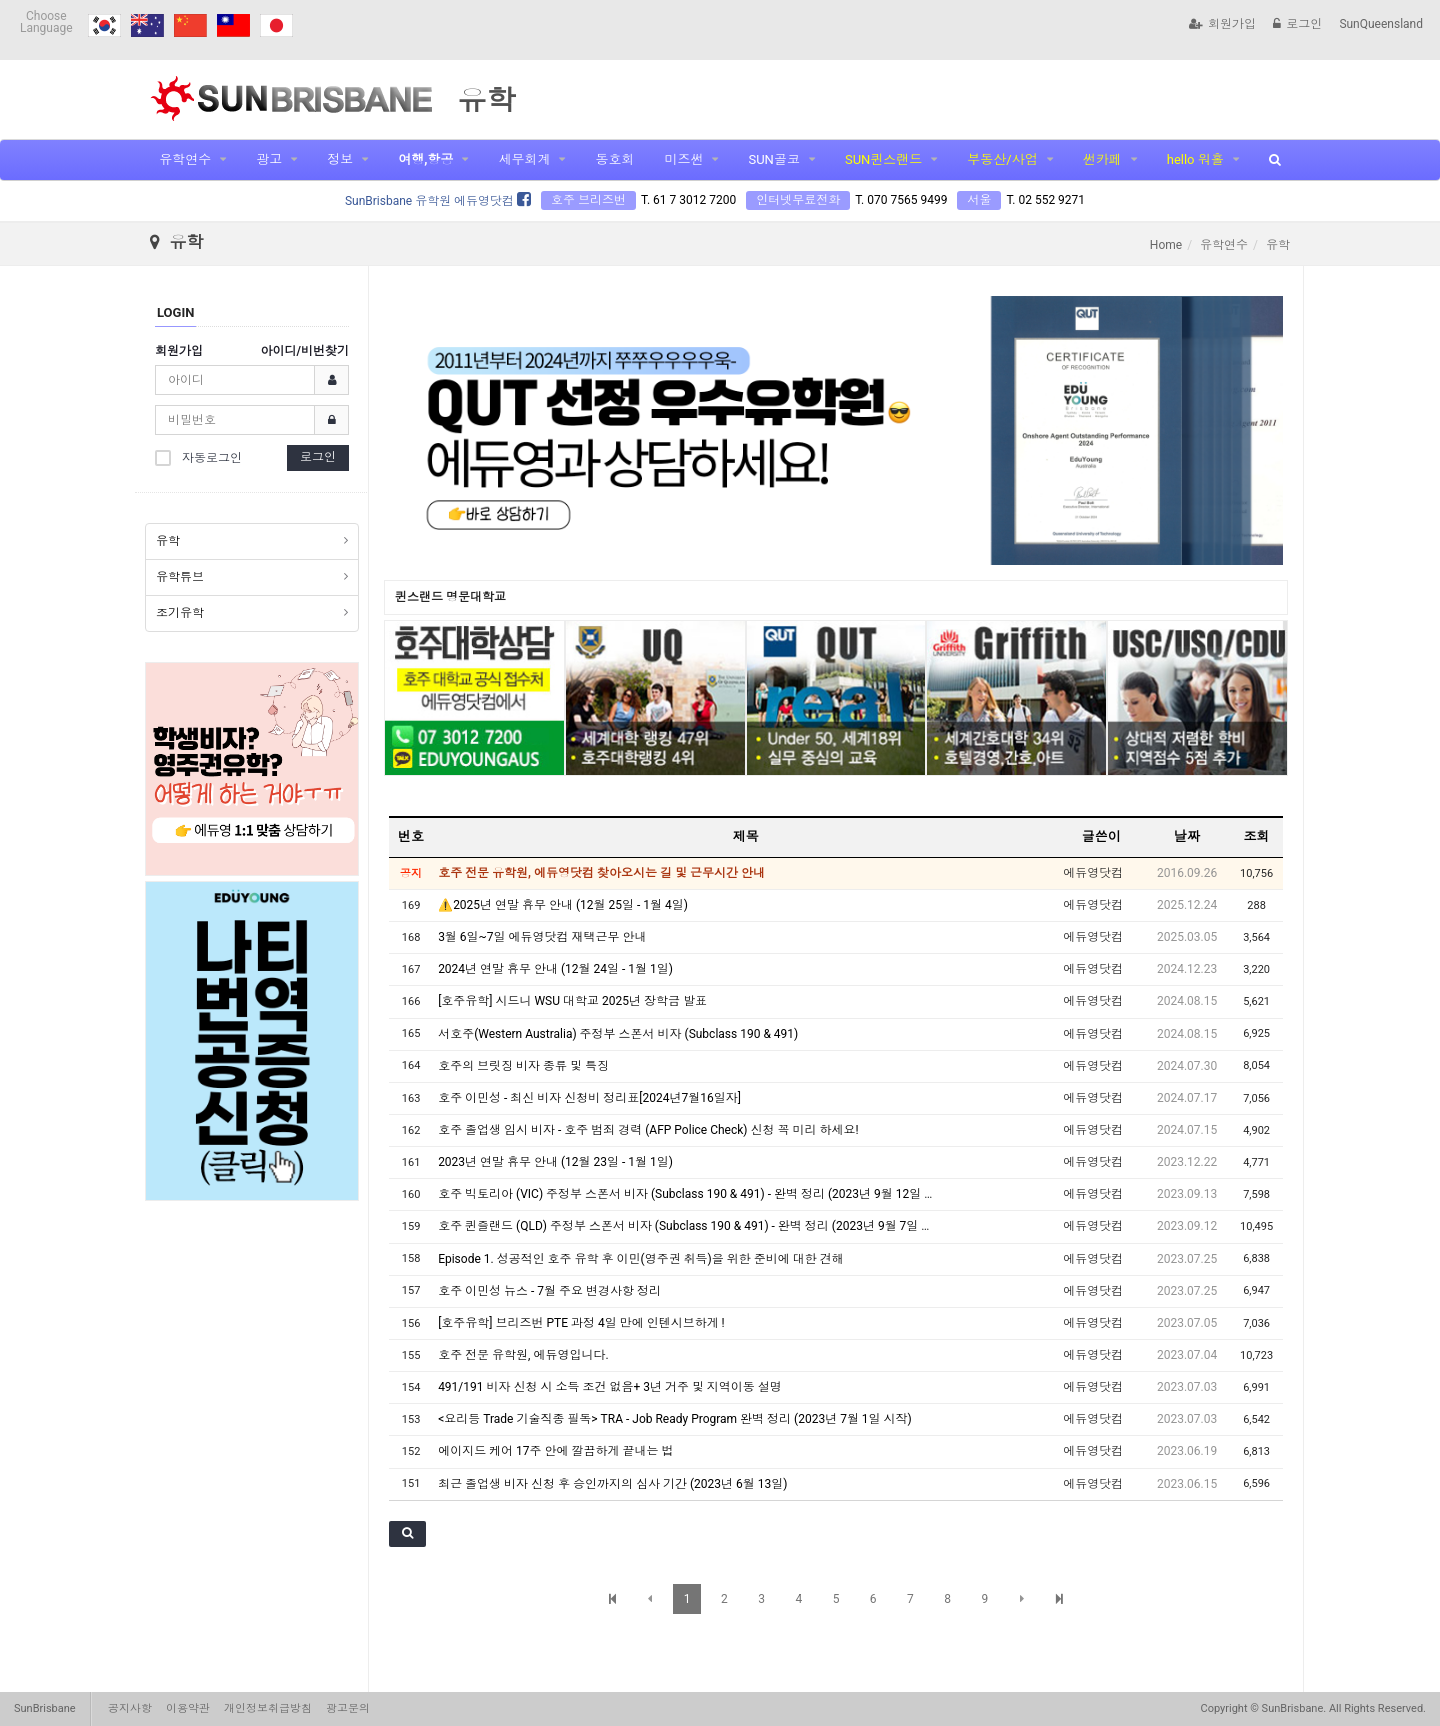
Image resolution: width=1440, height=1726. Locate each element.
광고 (269, 159)
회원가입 (1222, 24)
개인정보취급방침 (268, 1708)
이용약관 (188, 1708)
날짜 (1187, 836)
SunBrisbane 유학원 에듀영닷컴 (438, 201)
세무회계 (524, 159)
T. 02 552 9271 (1045, 200)
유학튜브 (180, 577)
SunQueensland (1381, 24)
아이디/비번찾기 (305, 351)
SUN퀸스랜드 (883, 159)
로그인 (1297, 24)
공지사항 (130, 1708)
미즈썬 (683, 159)
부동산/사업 (1002, 159)
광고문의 (348, 1708)
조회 (1257, 836)
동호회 (614, 159)
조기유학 (180, 613)
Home (1166, 245)
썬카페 (1102, 159)
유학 (168, 541)
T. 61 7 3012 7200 (688, 200)
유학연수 (185, 159)
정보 (340, 159)
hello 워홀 (1195, 159)
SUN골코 (773, 159)
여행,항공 (425, 159)
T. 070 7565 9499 (901, 200)
